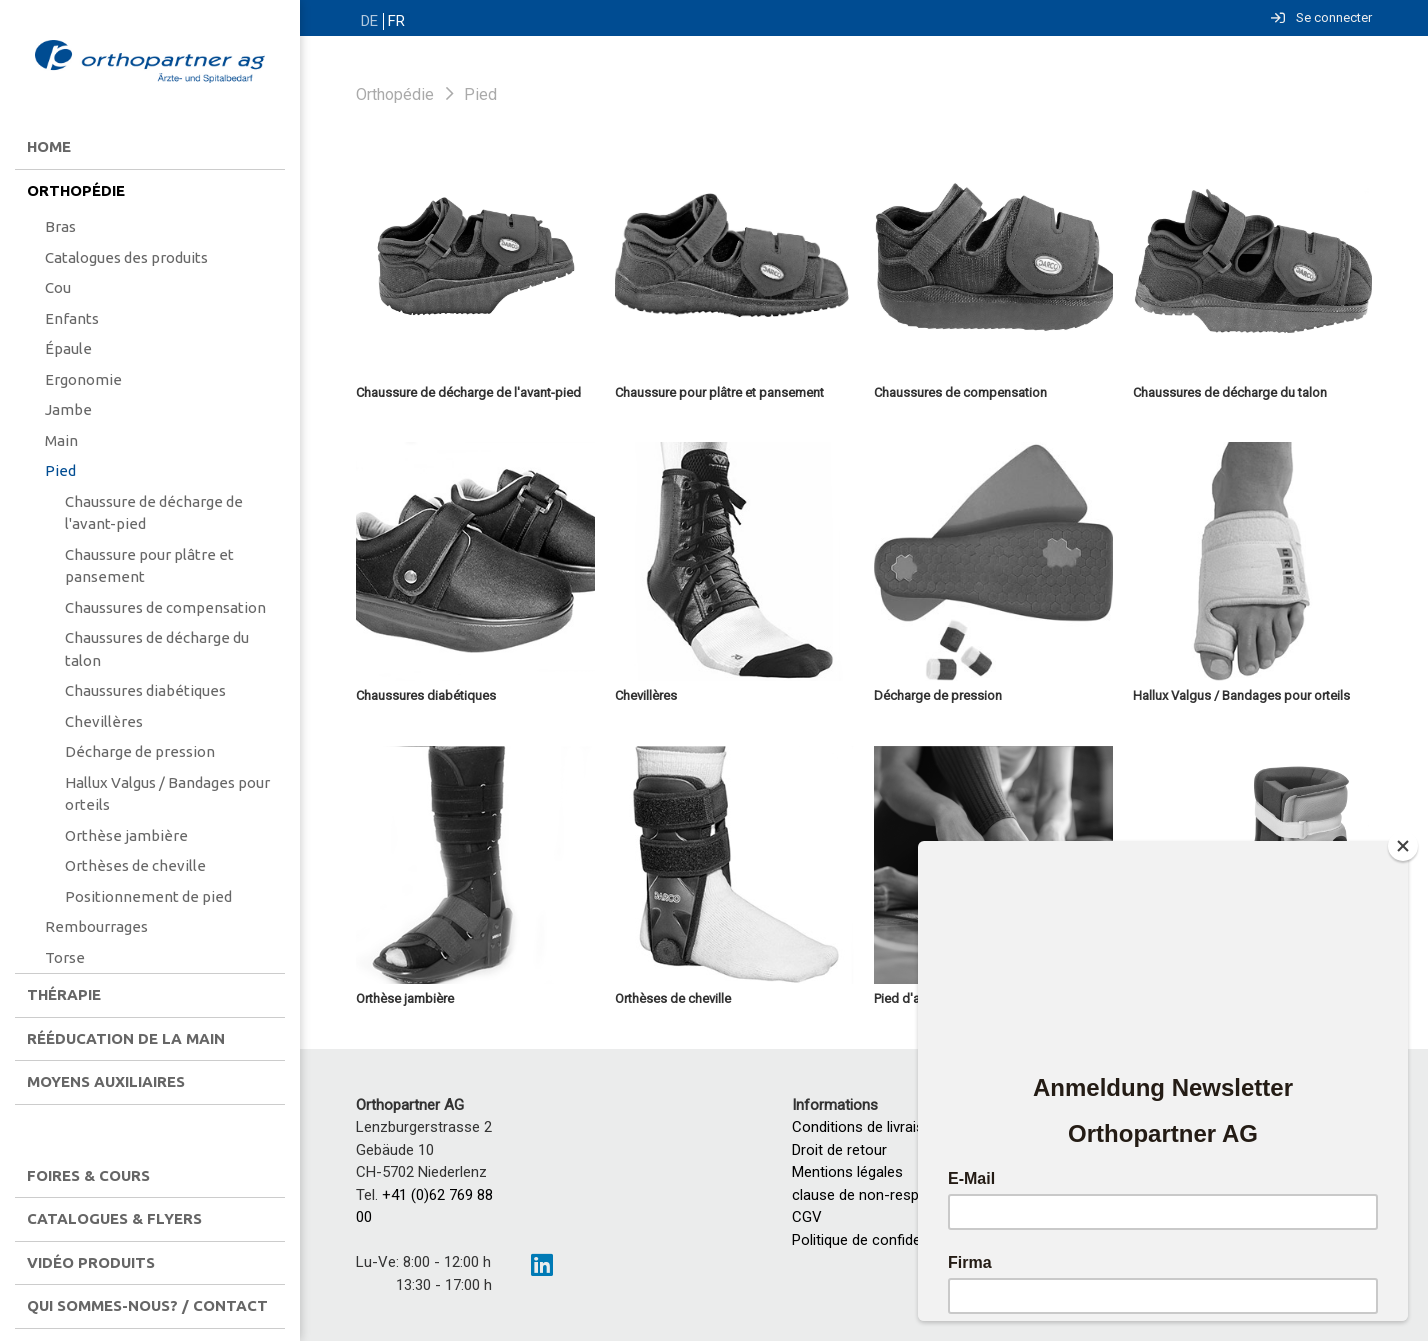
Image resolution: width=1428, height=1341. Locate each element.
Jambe (68, 409)
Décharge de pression (140, 751)
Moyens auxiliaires (106, 1081)
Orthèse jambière (126, 835)
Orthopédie (76, 190)
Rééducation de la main (126, 1038)
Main (61, 440)
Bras (60, 226)
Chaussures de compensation (165, 607)
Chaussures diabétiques (145, 690)
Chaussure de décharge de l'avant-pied (154, 513)
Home (49, 146)
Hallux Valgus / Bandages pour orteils (167, 794)
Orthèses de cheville (135, 865)
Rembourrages (96, 926)
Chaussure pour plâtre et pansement (149, 566)
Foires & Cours (88, 1175)
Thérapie (64, 994)
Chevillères (104, 721)
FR (394, 21)
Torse (65, 957)
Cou (58, 287)
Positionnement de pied (148, 896)
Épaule (68, 348)
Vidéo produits (91, 1262)
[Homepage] (150, 63)
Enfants (72, 318)
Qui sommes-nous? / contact (147, 1305)
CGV (807, 1217)
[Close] (1403, 846)
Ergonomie (83, 379)
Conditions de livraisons (870, 1127)
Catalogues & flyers (114, 1218)
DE (368, 21)
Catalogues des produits (126, 257)
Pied (60, 470)
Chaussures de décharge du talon (157, 649)
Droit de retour (839, 1150)
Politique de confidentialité (878, 1240)
